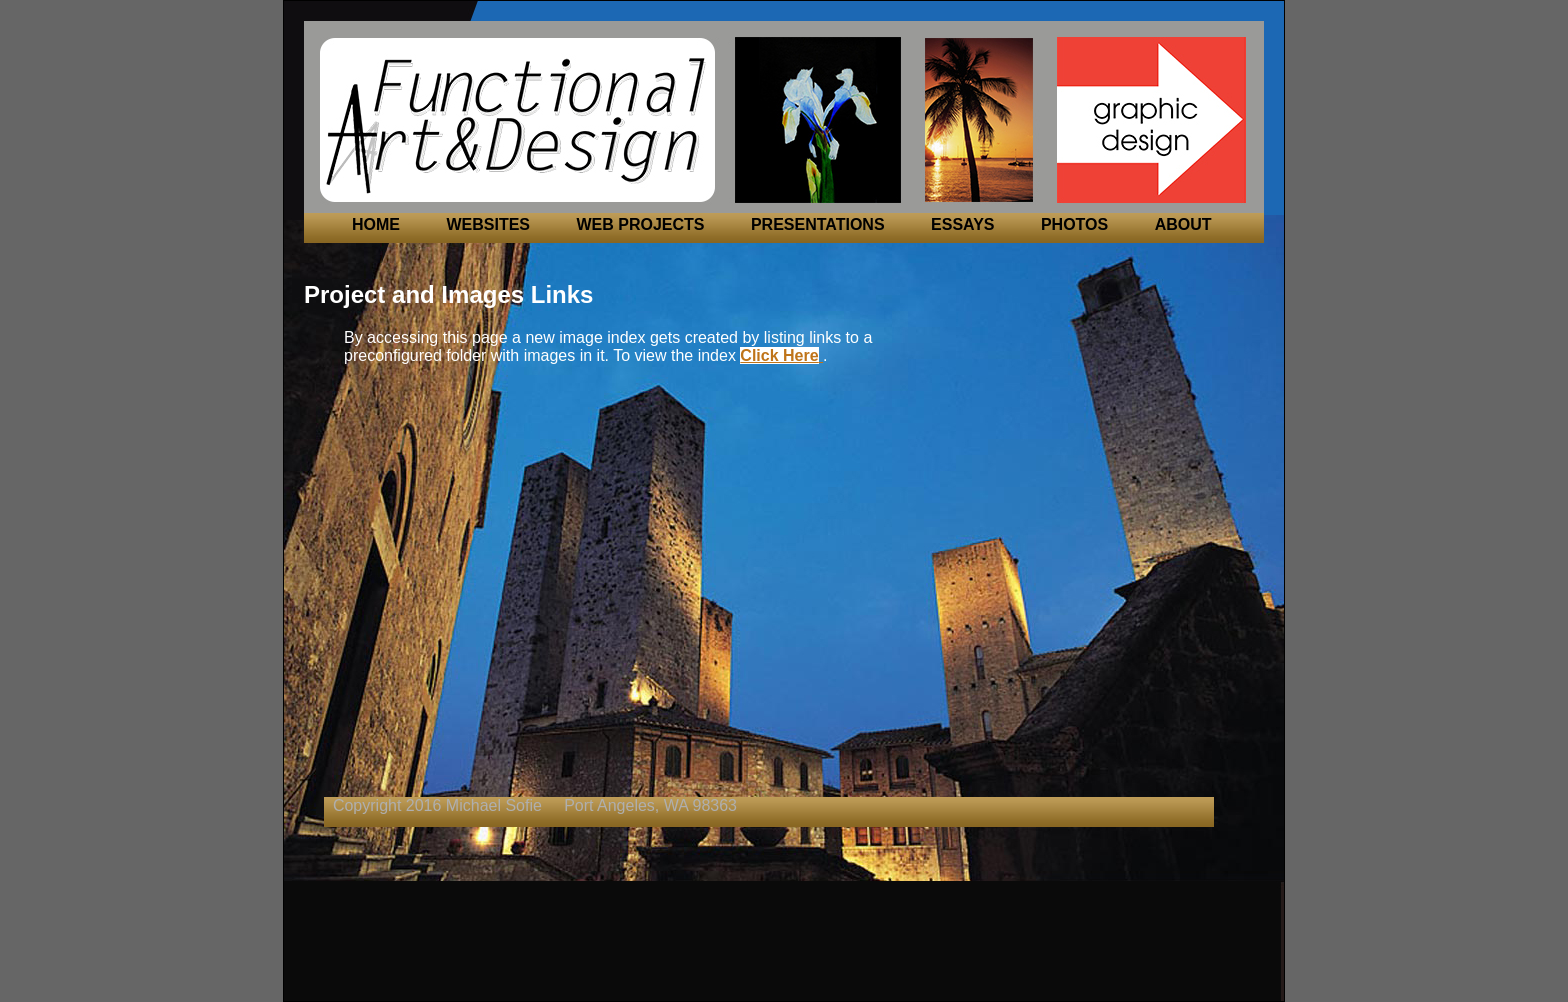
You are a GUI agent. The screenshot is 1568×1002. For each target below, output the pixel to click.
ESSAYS (962, 224)
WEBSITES (488, 224)
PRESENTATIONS (818, 224)
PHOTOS (1074, 224)
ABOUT (1183, 224)
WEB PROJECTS (640, 224)
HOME (376, 224)
